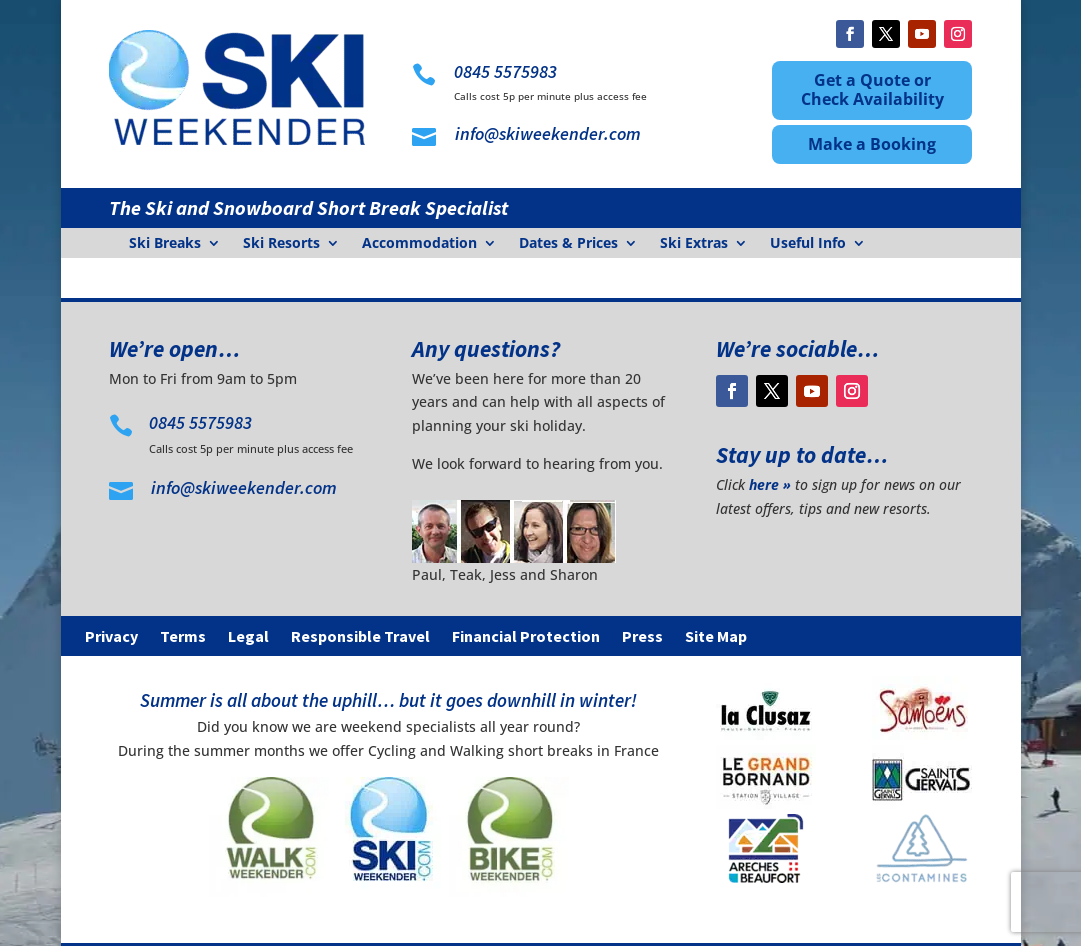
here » (770, 484)
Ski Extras (694, 244)
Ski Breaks (165, 244)
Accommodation (419, 244)
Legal (248, 637)
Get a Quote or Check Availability (872, 89)
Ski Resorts (281, 244)
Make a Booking (872, 144)
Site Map (716, 637)
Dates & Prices (568, 244)
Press (642, 637)
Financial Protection (526, 637)
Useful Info (808, 244)
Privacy (111, 637)
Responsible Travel (360, 637)
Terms (183, 637)
